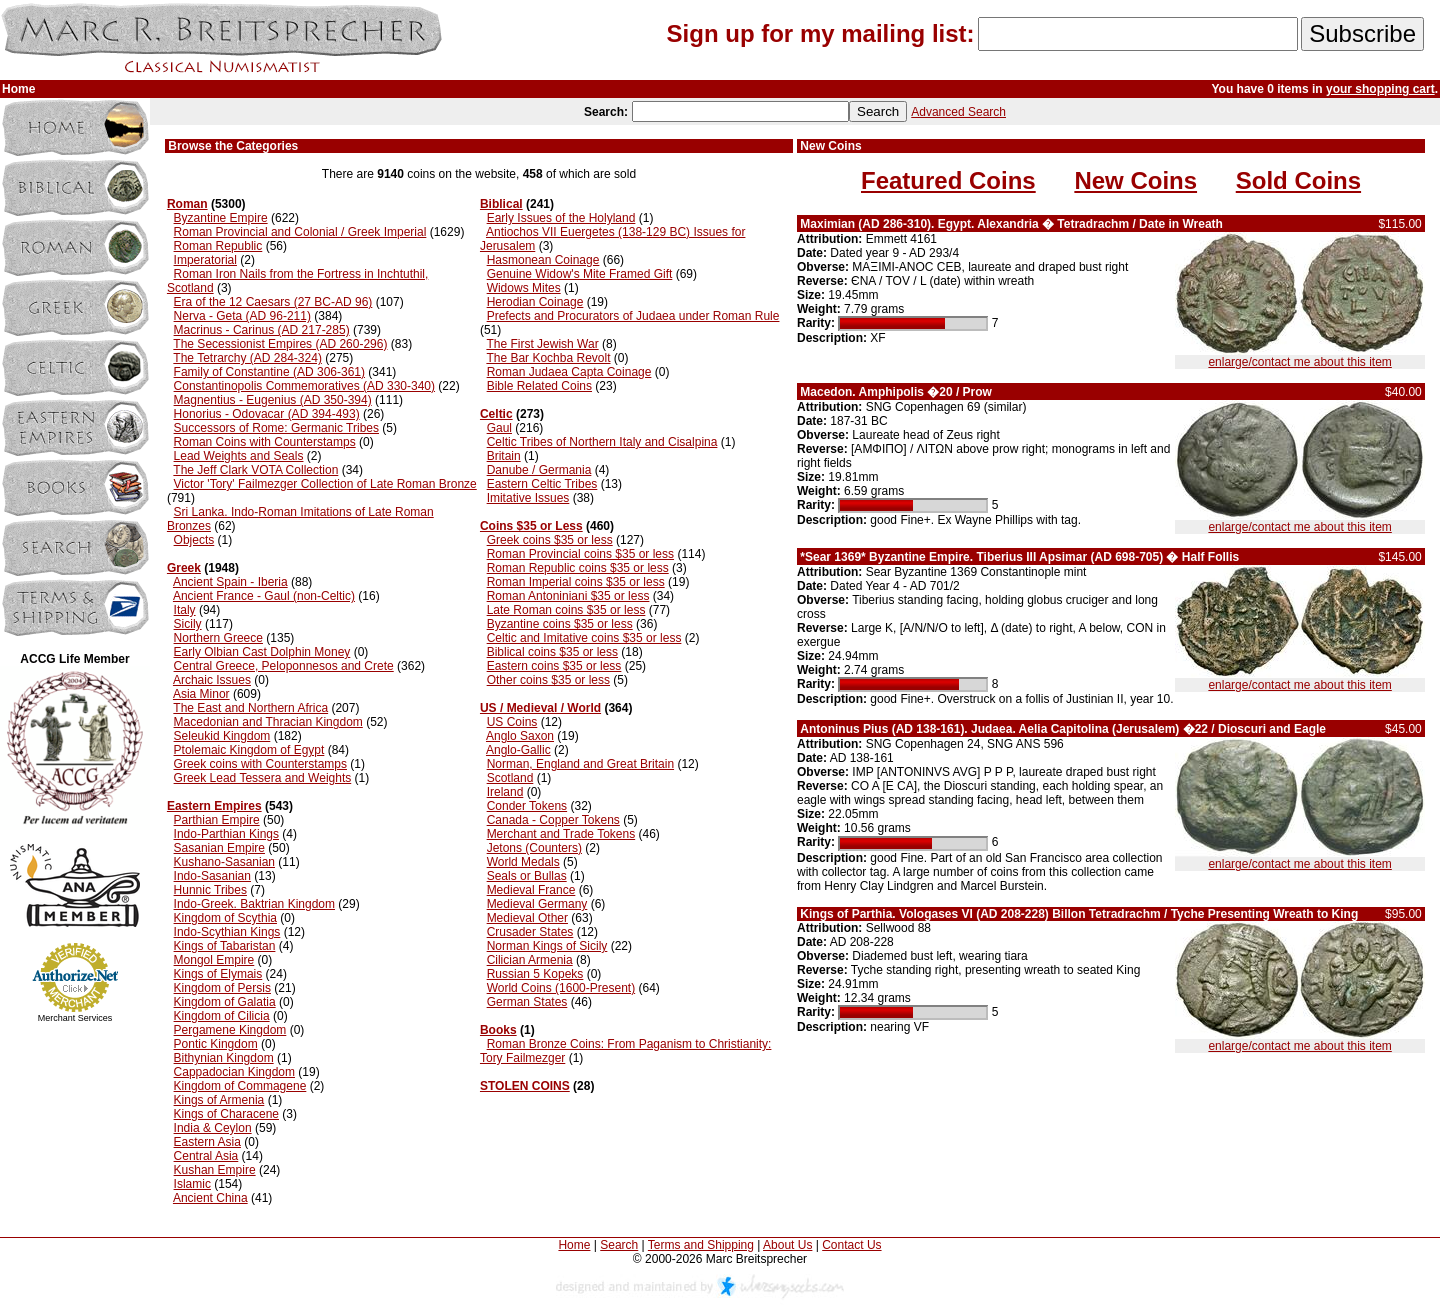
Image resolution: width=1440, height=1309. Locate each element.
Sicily (188, 624)
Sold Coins (1298, 180)
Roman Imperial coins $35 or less (576, 582)
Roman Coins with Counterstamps (265, 442)
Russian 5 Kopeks (535, 974)
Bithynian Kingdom (224, 1058)
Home (574, 1245)
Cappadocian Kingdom (234, 1072)
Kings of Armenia (219, 1100)
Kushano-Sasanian (224, 862)
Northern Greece (218, 638)
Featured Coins (948, 180)
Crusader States (530, 932)
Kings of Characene (226, 1114)
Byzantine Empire (221, 218)
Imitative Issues (528, 498)
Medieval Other (527, 918)
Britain (504, 456)
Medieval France (531, 890)
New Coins (1135, 180)
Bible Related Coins (539, 386)
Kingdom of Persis (222, 988)
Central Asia (206, 1156)
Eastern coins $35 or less (554, 666)
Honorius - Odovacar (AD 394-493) (267, 414)
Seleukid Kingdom (222, 736)
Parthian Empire (217, 820)
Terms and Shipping (701, 1245)
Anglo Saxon (520, 736)
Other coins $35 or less (548, 680)
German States (527, 1002)
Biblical (501, 204)
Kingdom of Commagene (240, 1086)
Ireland (505, 792)
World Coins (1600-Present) (561, 988)
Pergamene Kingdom (230, 1030)
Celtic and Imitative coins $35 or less (584, 638)
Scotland (510, 778)
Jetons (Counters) (534, 848)
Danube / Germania (539, 470)
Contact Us (851, 1245)
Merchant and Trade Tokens (561, 834)
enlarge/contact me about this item (1299, 362)
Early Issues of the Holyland (561, 218)
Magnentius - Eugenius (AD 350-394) (273, 400)
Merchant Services (75, 1018)
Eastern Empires (214, 806)
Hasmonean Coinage (543, 260)
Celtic (496, 414)
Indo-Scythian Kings (227, 932)
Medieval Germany (537, 904)
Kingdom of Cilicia (222, 1016)
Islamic (192, 1184)
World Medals (523, 862)
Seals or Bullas (527, 876)
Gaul (499, 428)
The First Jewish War (542, 344)
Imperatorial (205, 260)
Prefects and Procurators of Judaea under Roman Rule (633, 316)
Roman (187, 204)
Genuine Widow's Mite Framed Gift (580, 274)
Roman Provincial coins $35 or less (580, 554)
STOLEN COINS (525, 1086)
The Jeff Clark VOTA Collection (255, 470)
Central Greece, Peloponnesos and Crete (284, 666)
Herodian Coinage (535, 302)
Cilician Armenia (530, 960)
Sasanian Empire (219, 848)
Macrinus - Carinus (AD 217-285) (262, 330)
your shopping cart (1380, 89)
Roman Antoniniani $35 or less (568, 596)
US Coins (512, 722)
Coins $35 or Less (531, 526)
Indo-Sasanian (212, 876)
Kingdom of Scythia (225, 918)
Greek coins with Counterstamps (260, 764)
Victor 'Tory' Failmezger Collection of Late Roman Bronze (325, 484)
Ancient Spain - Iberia (230, 582)
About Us (787, 1245)
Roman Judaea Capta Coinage (569, 372)
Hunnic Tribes (210, 890)
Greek (184, 568)
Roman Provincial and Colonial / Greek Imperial (300, 232)
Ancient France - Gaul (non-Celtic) (264, 596)
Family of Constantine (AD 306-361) (269, 372)
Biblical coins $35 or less (552, 652)
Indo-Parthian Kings (226, 834)
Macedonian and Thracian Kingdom (268, 722)
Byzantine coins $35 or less (560, 624)
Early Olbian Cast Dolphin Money (262, 652)
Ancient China (210, 1198)
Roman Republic (218, 246)
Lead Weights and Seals (239, 456)
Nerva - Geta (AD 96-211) (242, 316)
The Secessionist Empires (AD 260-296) (280, 344)
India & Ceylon (213, 1128)
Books (498, 1030)
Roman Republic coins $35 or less (578, 568)
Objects (194, 540)
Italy (185, 610)
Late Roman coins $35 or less (566, 610)
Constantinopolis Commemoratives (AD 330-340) (304, 386)
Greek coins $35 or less (550, 540)
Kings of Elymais (218, 974)
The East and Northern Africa (250, 708)
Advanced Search (958, 112)
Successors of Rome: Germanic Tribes (276, 428)
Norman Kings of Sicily (547, 946)
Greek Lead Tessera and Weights (263, 778)
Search (619, 1245)
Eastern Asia (207, 1142)
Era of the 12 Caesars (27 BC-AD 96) (273, 302)
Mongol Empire (214, 960)
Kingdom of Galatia (225, 1002)
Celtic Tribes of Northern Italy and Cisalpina (602, 442)
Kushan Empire (215, 1170)
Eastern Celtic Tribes (542, 484)
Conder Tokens (527, 806)
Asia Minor (201, 694)
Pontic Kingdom (216, 1044)
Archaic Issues (212, 680)
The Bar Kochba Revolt (548, 358)
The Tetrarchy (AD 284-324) (247, 358)
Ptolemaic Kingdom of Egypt (249, 750)
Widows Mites (524, 288)
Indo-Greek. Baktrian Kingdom (254, 904)
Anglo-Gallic (518, 750)
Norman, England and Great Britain (580, 764)
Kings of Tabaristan (225, 946)
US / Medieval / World (540, 708)
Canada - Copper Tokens (553, 820)
